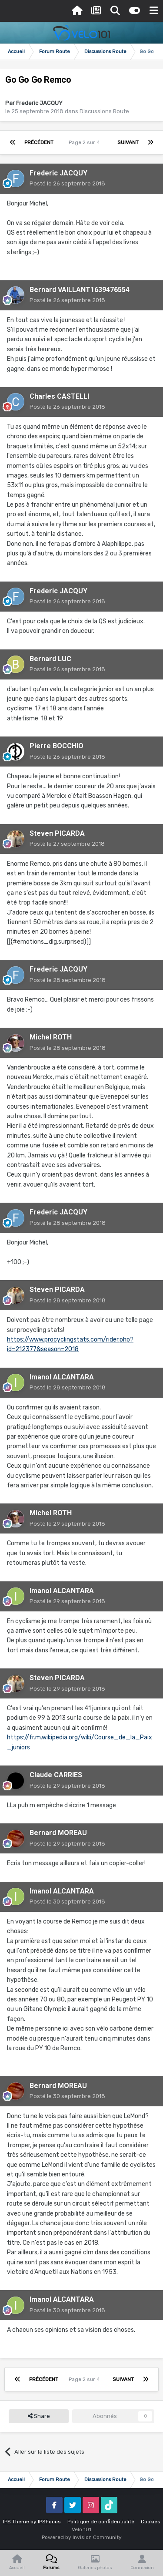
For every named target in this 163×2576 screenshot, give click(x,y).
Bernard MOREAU (58, 1833)
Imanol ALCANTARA (62, 1377)
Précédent (38, 142)
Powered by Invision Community (82, 2537)
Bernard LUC (50, 659)
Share (39, 2416)
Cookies (150, 2522)
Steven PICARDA (57, 833)
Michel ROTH (51, 1037)
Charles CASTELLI (59, 396)
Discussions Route (104, 111)
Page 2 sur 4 (86, 142)
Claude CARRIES (56, 1775)
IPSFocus (49, 2522)
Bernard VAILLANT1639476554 (80, 290)
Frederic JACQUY (39, 103)
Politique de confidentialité (100, 2522)
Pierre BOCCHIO (56, 746)
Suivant (128, 142)
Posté (67, 183)
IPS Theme (16, 2522)
